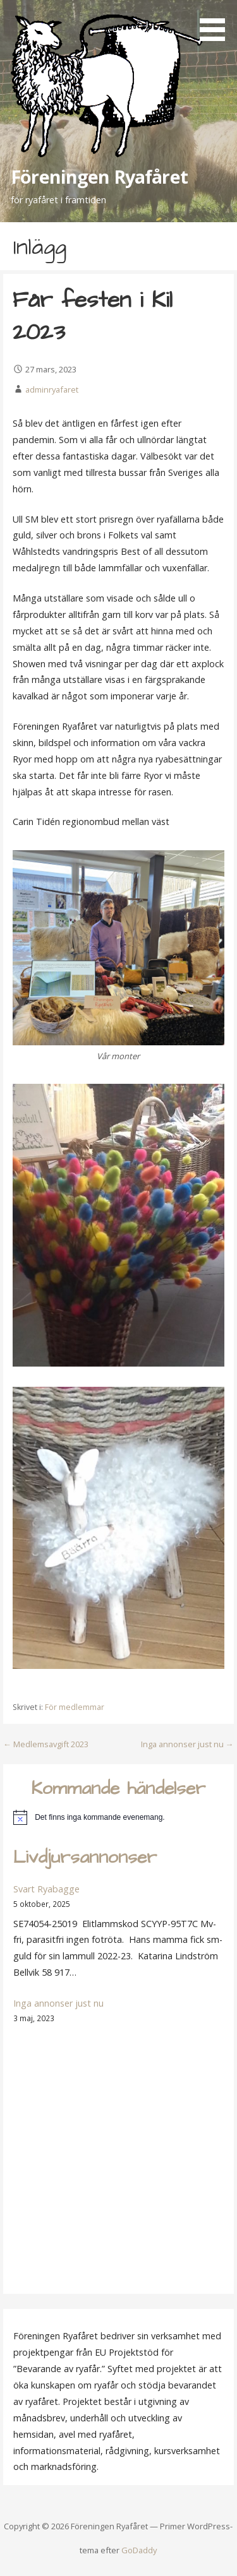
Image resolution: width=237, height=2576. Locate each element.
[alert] (118, 1817)
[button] (217, 22)
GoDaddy (139, 2550)
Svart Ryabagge (46, 1889)
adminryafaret (51, 389)
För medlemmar (74, 1707)
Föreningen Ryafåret (99, 176)
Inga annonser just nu (58, 2003)
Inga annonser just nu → (187, 1744)
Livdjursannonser (85, 1857)
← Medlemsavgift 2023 (45, 1744)
